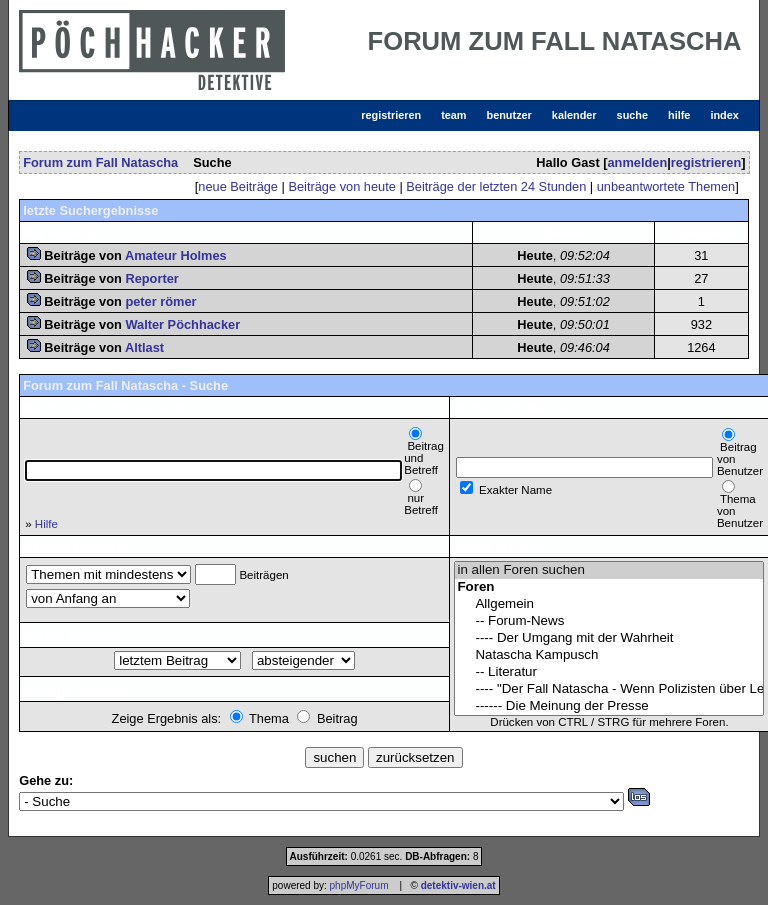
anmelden (637, 162)
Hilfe (46, 524)
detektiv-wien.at (458, 885)
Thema (269, 718)
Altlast (144, 347)
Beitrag (337, 718)
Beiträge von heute (341, 186)
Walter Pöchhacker (182, 324)
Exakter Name (515, 490)
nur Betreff (421, 504)
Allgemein (609, 604)
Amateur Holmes (176, 255)
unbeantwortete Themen (666, 186)
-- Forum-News (609, 621)
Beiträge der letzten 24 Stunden (496, 186)
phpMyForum (359, 885)
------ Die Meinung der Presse (609, 706)
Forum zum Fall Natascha (100, 162)
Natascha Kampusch (609, 655)
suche (632, 115)
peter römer (160, 301)
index (724, 115)
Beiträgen (263, 575)
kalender (574, 115)
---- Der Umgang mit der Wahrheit (609, 638)
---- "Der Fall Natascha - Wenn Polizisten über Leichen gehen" (609, 689)
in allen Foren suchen (609, 570)
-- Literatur (609, 672)
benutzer (509, 115)
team (453, 115)
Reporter (151, 278)
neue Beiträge (238, 186)
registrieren (391, 115)
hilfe (679, 115)
